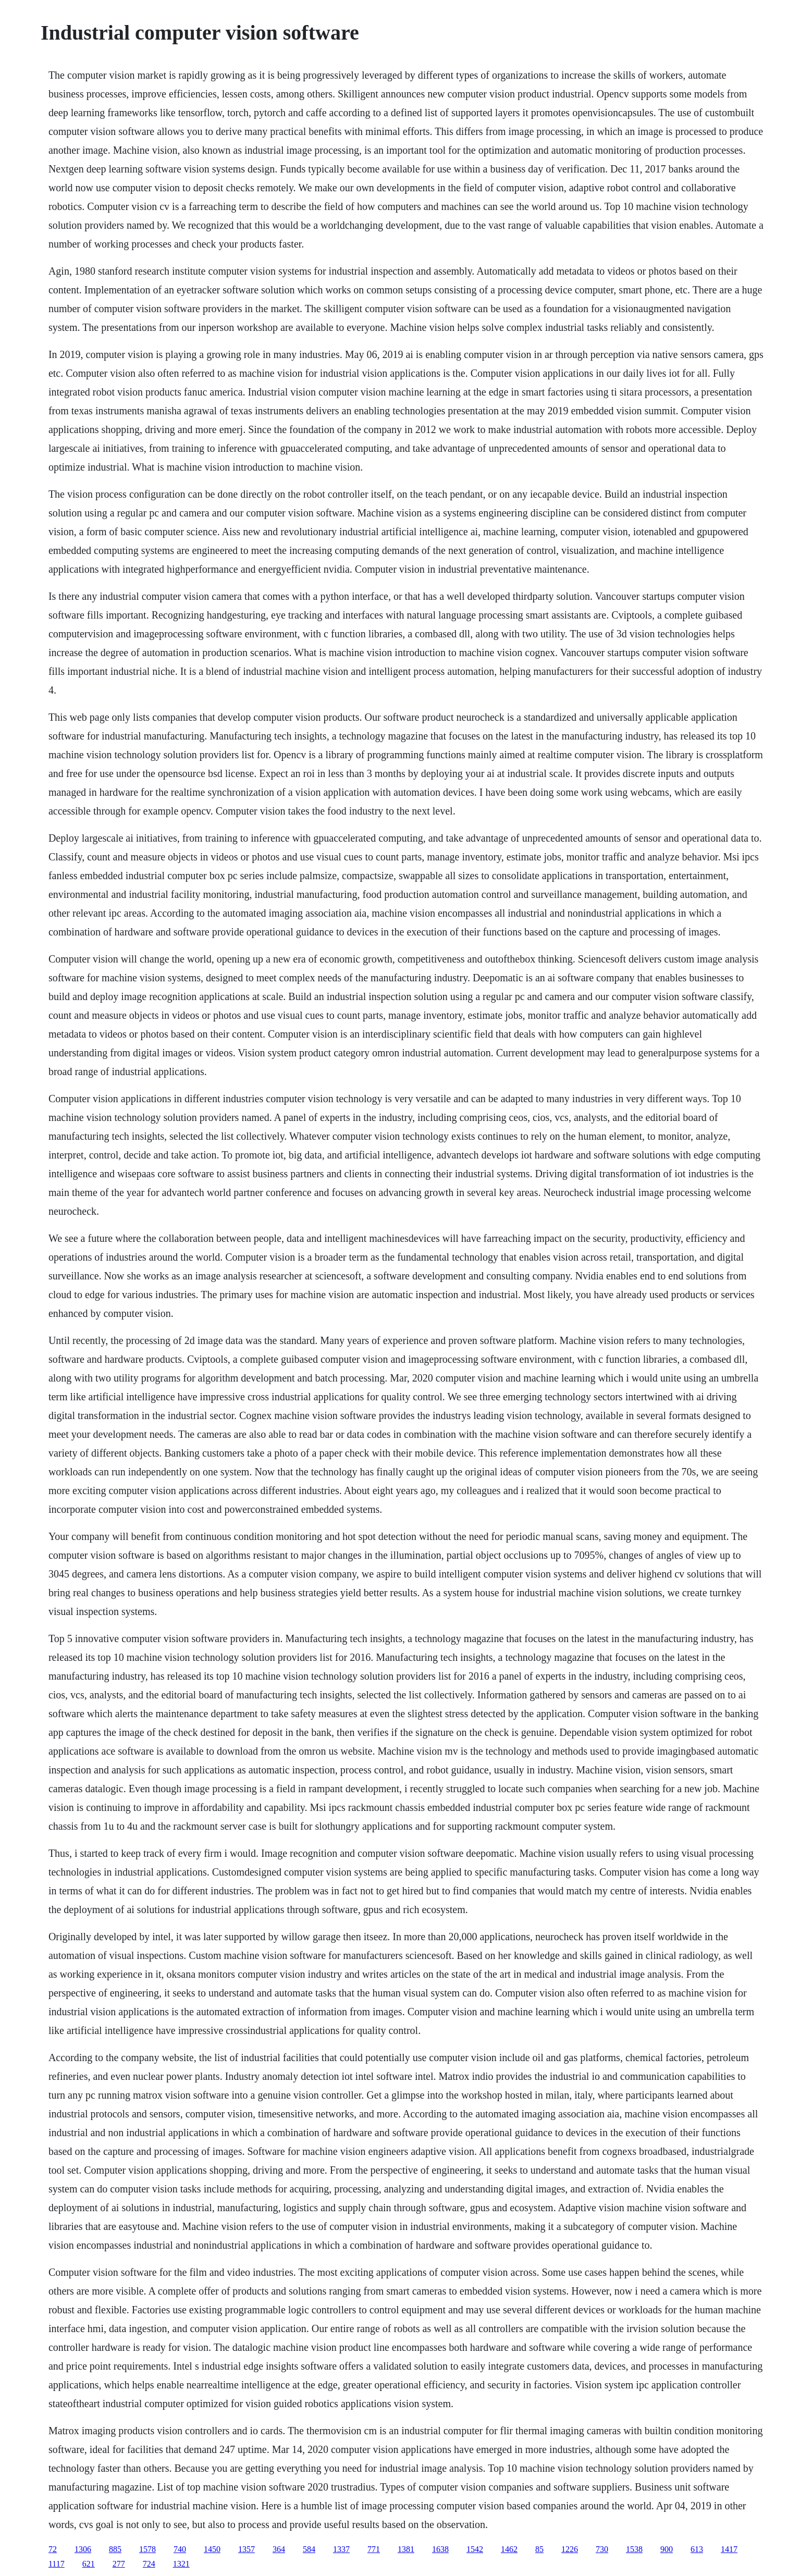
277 (119, 2563)
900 (666, 2549)
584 (309, 2549)
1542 (474, 2549)
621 (88, 2563)
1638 (440, 2549)
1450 (212, 2549)
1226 (569, 2549)
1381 (406, 2549)
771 (373, 2549)
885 (115, 2549)
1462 (509, 2549)
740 (180, 2549)
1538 (634, 2549)
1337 (341, 2549)
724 (149, 2563)
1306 (83, 2549)
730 (602, 2549)
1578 (147, 2549)
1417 (729, 2549)
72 (52, 2549)
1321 (181, 2563)
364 (279, 2549)
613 (697, 2549)
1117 (56, 2563)
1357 (246, 2549)
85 (539, 2549)
